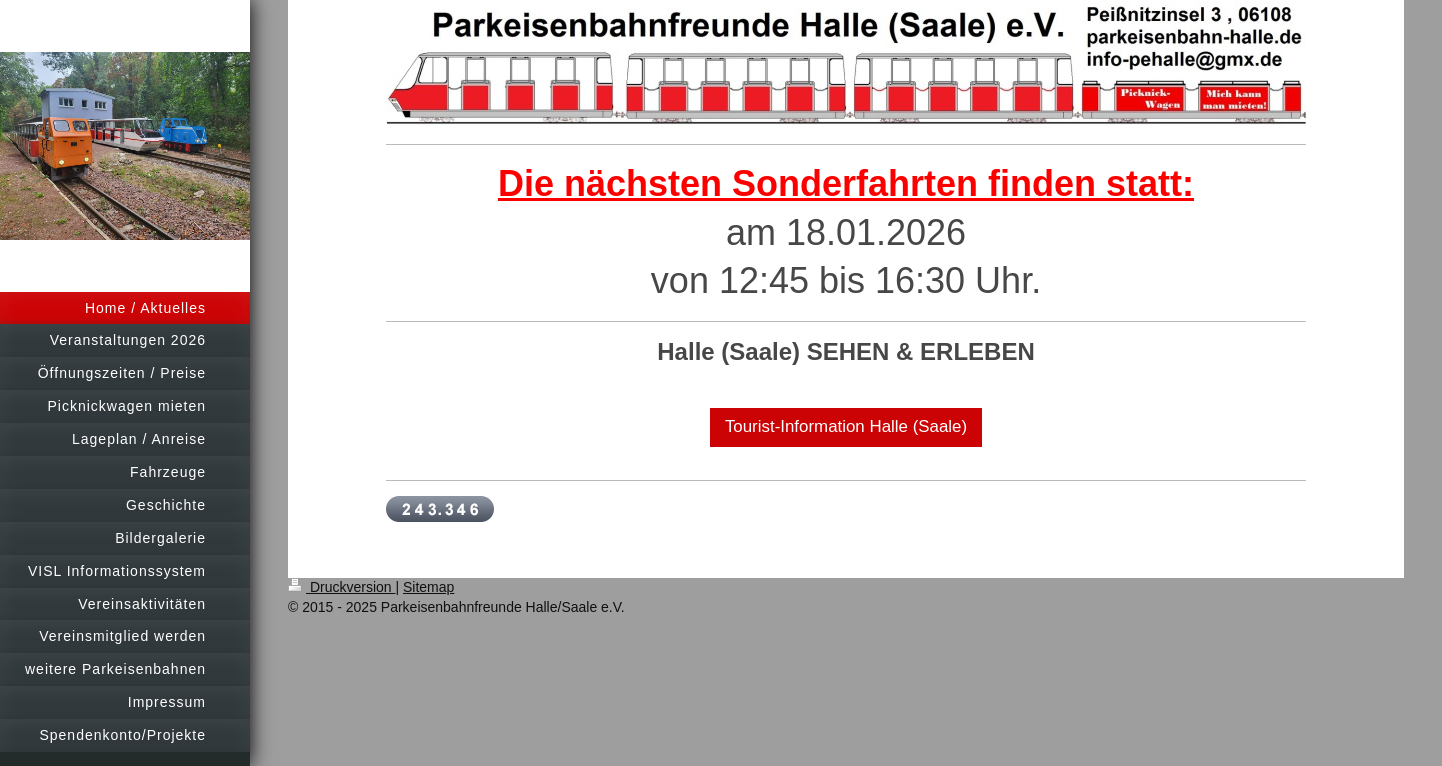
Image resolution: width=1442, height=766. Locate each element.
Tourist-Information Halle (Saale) (846, 426)
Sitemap (428, 587)
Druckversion (341, 587)
